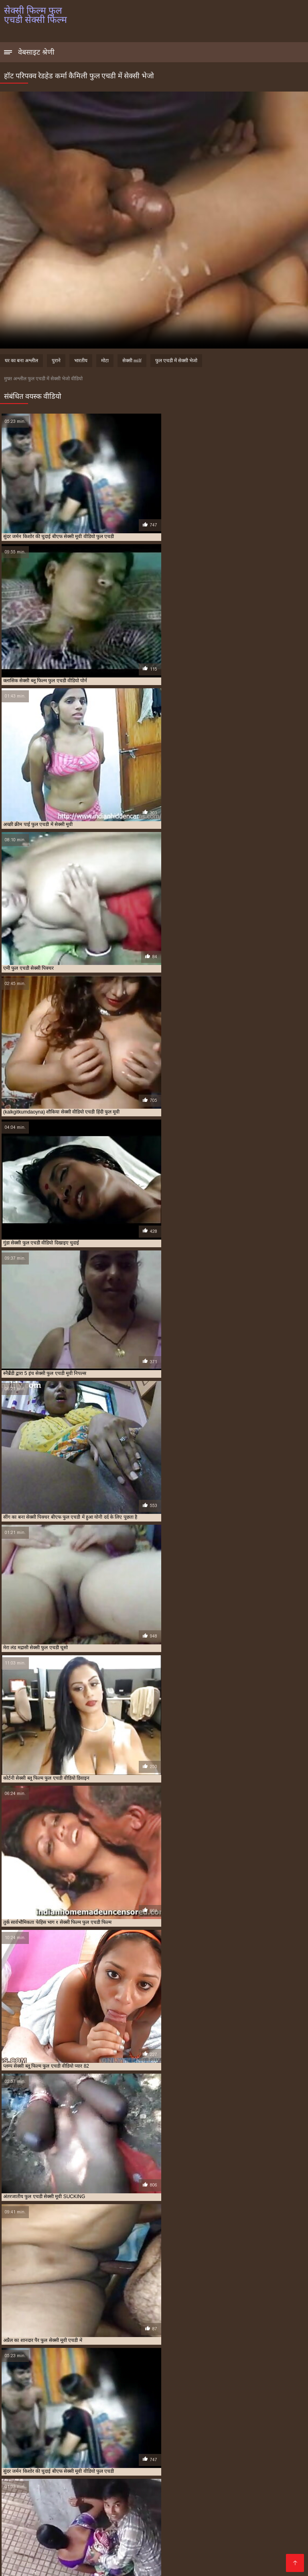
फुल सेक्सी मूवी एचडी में (163, 2525)
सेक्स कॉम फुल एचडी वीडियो (155, 2539)
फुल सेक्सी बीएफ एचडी (78, 2525)
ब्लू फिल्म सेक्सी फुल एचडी (200, 2534)
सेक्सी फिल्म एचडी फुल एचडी (213, 2543)
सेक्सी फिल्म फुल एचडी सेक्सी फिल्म (33, 2565)
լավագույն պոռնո (234, 2561)
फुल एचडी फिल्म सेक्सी (153, 2512)
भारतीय (80, 360)
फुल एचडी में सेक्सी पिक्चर (246, 2512)
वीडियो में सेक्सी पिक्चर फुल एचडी (98, 2539)
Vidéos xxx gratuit (96, 2561)
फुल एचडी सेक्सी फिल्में (54, 2521)
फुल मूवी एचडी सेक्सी (231, 2521)
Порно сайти (20, 2561)
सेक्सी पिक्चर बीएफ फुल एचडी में (113, 2543)
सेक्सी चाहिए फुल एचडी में (206, 2539)
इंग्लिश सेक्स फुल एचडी (22, 2512)
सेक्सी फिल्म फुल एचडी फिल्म (72, 2547)
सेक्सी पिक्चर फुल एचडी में (58, 2543)
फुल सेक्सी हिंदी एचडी (205, 2525)
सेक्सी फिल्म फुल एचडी (22, 2547)
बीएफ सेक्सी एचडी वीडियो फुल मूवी (167, 2530)
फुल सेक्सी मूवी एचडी (120, 2525)
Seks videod (54, 2561)
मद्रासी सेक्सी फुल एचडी (46, 2539)
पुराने (56, 360)
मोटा (105, 360)
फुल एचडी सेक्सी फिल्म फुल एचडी (237, 2517)
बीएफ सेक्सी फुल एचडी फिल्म (225, 2530)
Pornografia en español (191, 2565)
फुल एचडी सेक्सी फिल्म (184, 2517)
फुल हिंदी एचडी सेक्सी (246, 2525)
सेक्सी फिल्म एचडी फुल (164, 2543)
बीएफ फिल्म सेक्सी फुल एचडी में (106, 2530)
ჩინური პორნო (278, 2561)
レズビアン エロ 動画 (89, 2565)
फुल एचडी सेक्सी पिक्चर (140, 2517)
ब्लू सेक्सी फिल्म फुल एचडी (249, 2534)
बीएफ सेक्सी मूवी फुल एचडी (38, 2534)
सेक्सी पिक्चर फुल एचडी (252, 2539)
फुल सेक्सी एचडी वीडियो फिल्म (28, 2525)
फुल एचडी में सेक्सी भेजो (176, 360)
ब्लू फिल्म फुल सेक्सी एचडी (151, 2534)
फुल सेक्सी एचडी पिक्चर (274, 2521)
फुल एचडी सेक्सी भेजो (97, 2521)
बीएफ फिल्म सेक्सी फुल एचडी (50, 2530)
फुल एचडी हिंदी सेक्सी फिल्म (185, 2521)
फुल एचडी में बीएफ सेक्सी (198, 2512)
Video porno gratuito (180, 2561)
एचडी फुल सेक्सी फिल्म (65, 2512)
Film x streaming (135, 2565)
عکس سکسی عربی (244, 2565)
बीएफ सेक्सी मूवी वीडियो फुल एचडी (95, 2534)
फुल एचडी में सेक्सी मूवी (95, 2517)
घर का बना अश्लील (21, 360)
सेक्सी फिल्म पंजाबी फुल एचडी (267, 2543)
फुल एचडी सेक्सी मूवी (139, 2521)
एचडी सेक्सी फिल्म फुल (109, 2512)
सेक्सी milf (132, 360)
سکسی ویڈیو (136, 2561)
